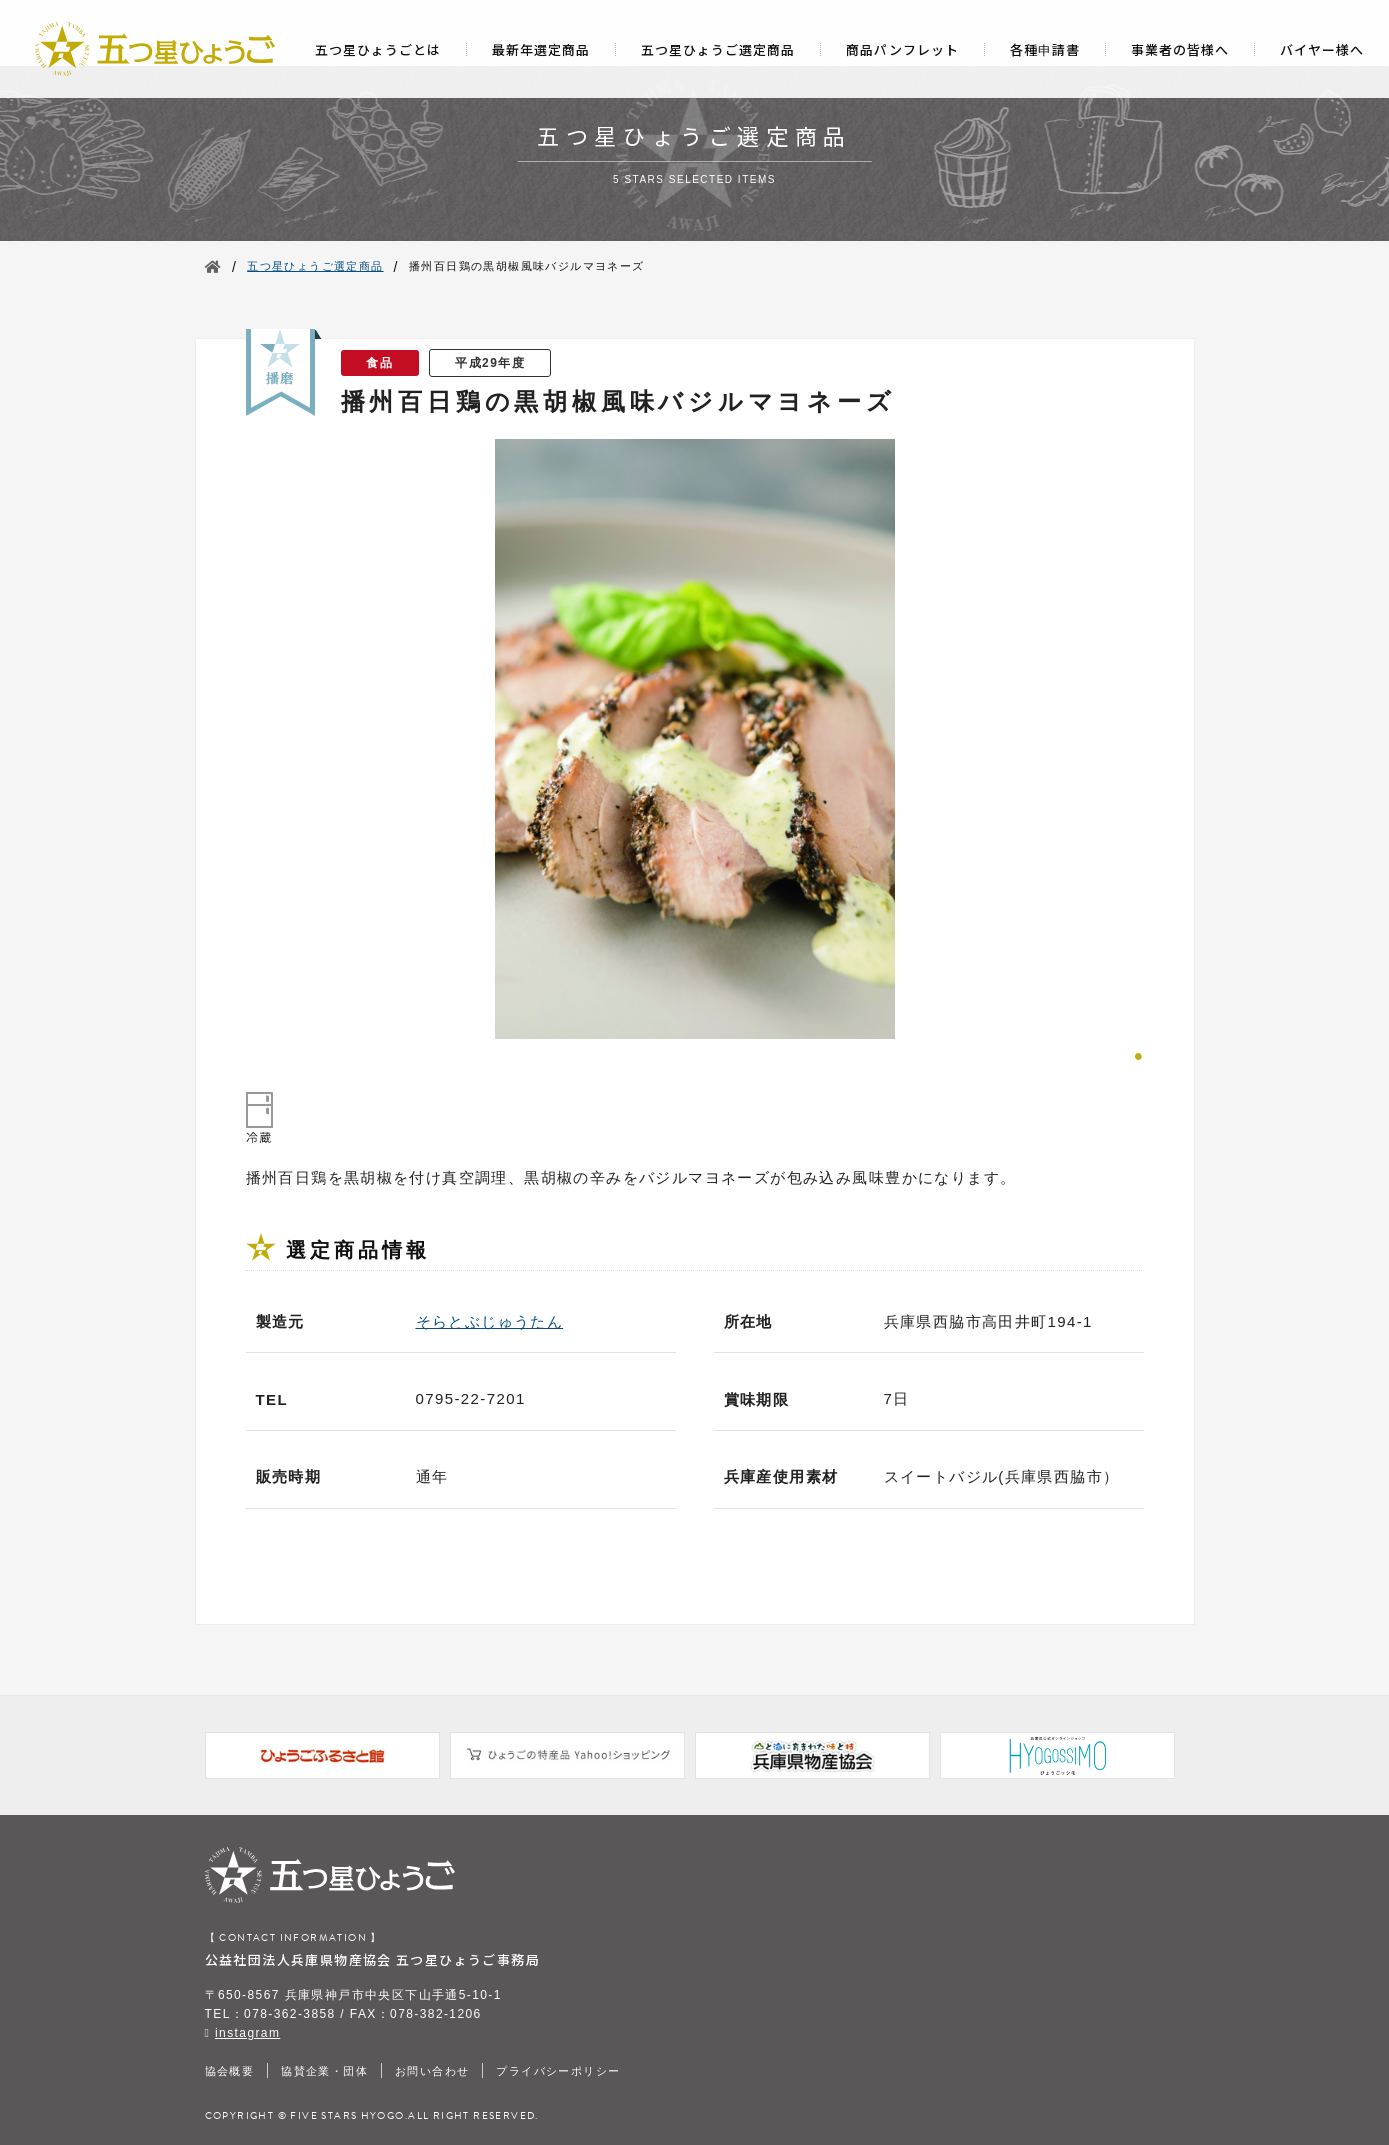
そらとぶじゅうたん (490, 1321)
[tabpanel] (695, 739)
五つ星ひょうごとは (378, 49)
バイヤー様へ (1322, 49)
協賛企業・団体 (324, 2071)
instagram (247, 2033)
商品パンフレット (902, 49)
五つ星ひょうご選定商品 (718, 49)
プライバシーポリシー (558, 2071)
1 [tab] (1139, 1054)
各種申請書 (1045, 49)
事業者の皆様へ (1180, 49)
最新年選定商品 (541, 49)
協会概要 (230, 2071)
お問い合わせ (432, 2071)
